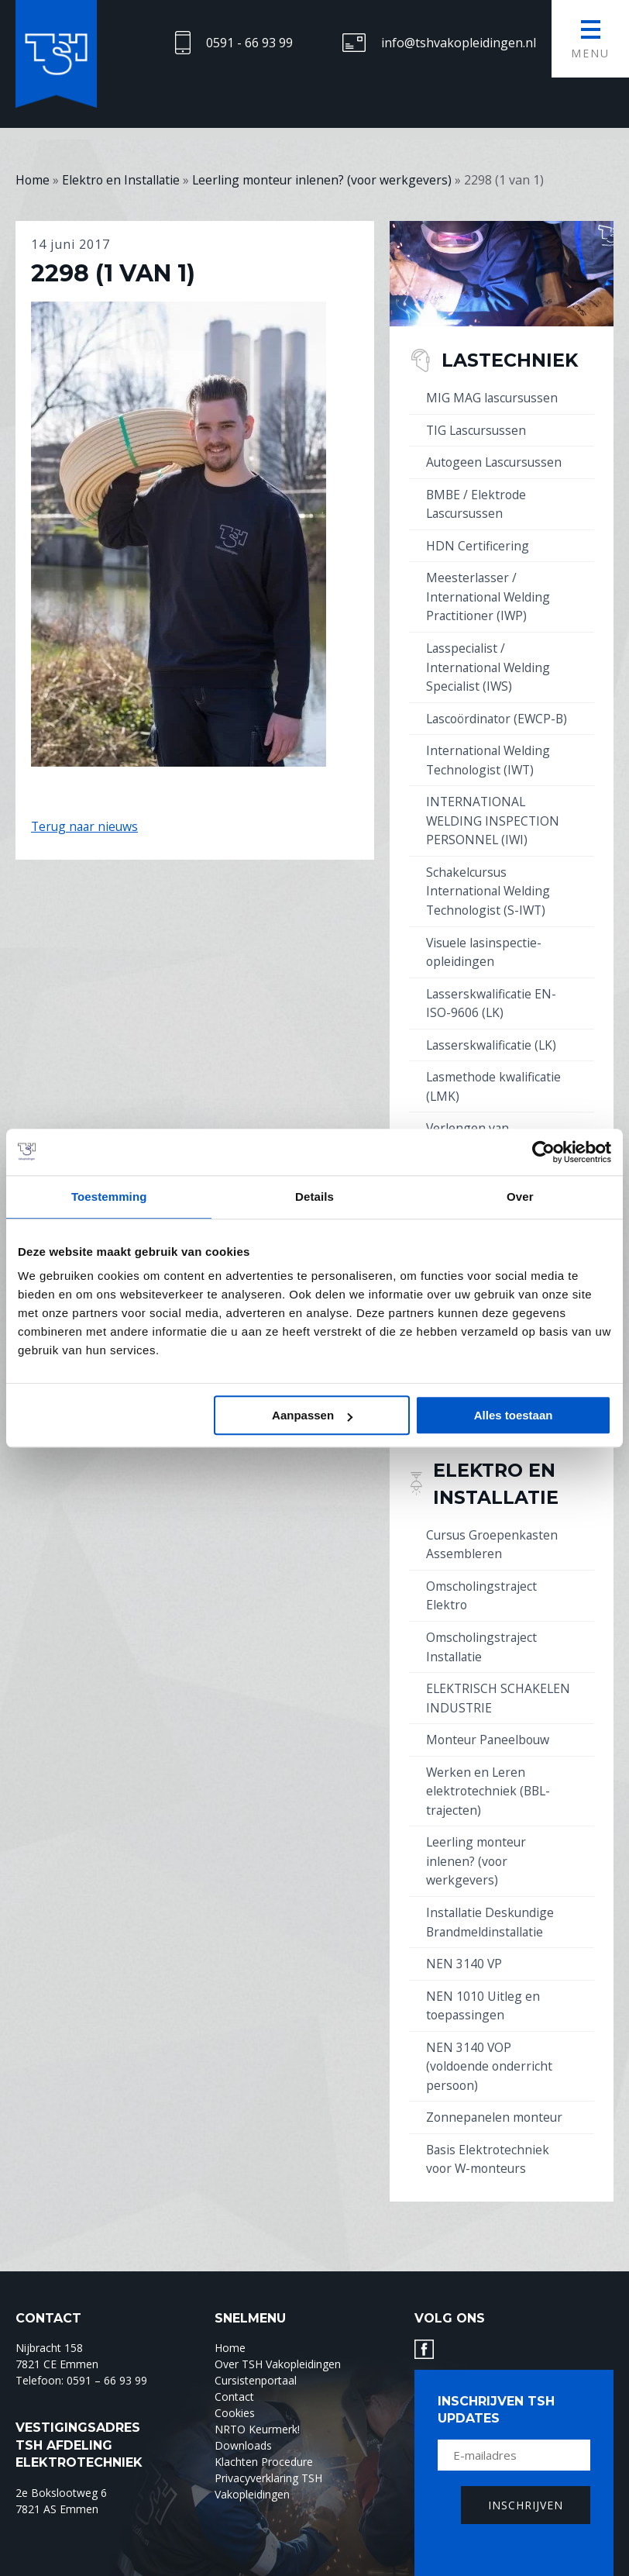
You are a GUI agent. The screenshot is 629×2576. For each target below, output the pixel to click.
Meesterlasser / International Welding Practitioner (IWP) (489, 594)
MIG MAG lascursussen (493, 397)
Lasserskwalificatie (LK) (493, 1034)
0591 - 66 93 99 (249, 42)
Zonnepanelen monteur (495, 2092)
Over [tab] (520, 1196)
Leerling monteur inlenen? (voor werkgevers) (477, 1840)
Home (230, 2321)
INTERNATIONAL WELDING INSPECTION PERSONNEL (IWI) (494, 814)
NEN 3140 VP (464, 1941)
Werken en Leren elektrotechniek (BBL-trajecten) (489, 1771)
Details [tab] (314, 1196)
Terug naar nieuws (86, 826)
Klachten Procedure (264, 2435)
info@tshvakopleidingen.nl (458, 42)
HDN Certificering (477, 543)
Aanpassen (312, 1415)
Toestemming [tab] (109, 1196)
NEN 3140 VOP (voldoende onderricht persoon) (490, 2042)
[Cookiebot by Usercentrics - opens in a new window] (543, 1152)
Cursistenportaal (256, 2354)
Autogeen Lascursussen (496, 461)
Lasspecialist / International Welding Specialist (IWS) (489, 663)
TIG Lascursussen (478, 429)
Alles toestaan (513, 1415)
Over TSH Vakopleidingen (278, 2337)
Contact (234, 2370)
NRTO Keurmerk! (257, 2402)
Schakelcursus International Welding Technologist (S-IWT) (489, 883)
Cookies (235, 2386)
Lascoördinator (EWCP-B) (499, 713)
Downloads (243, 2419)
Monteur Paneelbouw (489, 1720)
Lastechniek (514, 359)
